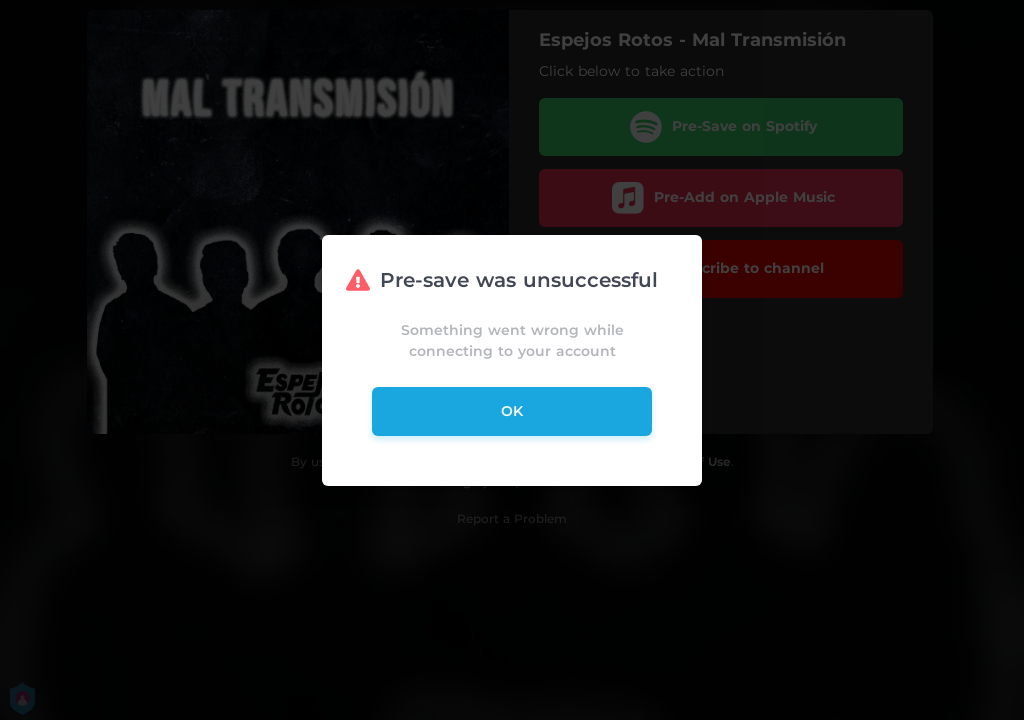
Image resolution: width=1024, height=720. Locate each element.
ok (512, 411)
